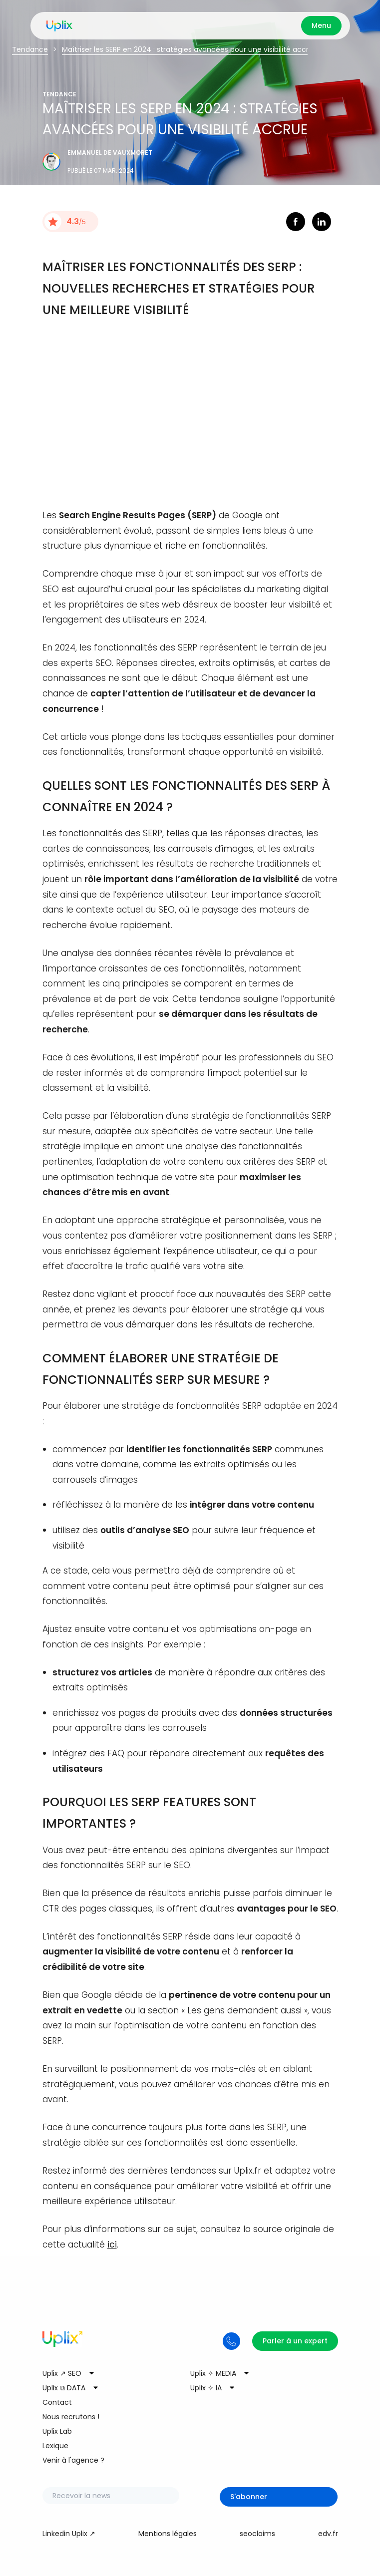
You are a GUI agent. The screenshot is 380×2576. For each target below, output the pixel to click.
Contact (57, 2402)
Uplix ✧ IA (206, 2388)
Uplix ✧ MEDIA (213, 2373)
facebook (295, 221)
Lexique (55, 2446)
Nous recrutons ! (70, 2417)
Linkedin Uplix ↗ (68, 2534)
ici (112, 2245)
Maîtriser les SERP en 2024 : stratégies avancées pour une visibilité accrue (190, 49)
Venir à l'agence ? (73, 2460)
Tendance (30, 49)
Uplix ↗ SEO (61, 2373)
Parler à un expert (295, 2341)
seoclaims (257, 2534)
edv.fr (328, 2534)
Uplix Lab (57, 2431)
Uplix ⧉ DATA (63, 2388)
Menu (321, 25)
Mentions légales (167, 2534)
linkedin (321, 221)
